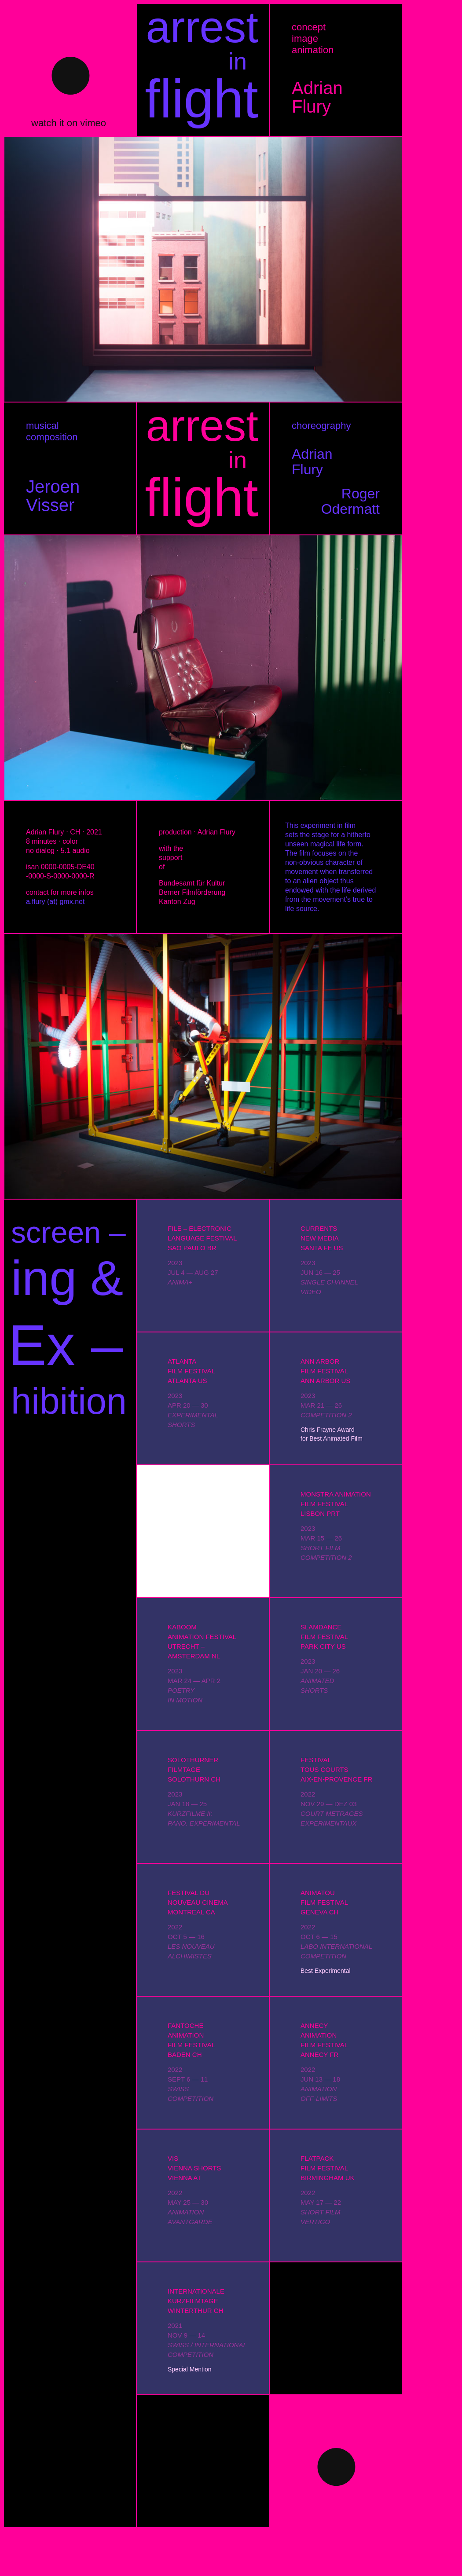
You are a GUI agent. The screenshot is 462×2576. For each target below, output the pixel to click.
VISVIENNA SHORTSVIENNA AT (194, 2168)
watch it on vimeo (68, 122)
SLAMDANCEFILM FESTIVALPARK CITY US (324, 1636)
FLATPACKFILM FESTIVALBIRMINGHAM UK (328, 2168)
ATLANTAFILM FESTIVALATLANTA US (191, 1371)
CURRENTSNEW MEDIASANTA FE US (322, 1238)
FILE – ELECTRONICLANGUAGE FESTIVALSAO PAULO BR (202, 1238)
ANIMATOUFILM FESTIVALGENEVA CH (324, 1902)
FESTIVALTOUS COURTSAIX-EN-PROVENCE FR (336, 1769)
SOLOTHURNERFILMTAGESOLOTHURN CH (194, 1769)
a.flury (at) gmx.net (55, 901)
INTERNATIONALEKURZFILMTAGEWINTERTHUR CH (196, 2300)
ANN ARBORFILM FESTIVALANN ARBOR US (325, 1371)
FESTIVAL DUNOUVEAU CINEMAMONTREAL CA (198, 1902)
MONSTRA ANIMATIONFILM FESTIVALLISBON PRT (336, 1503)
